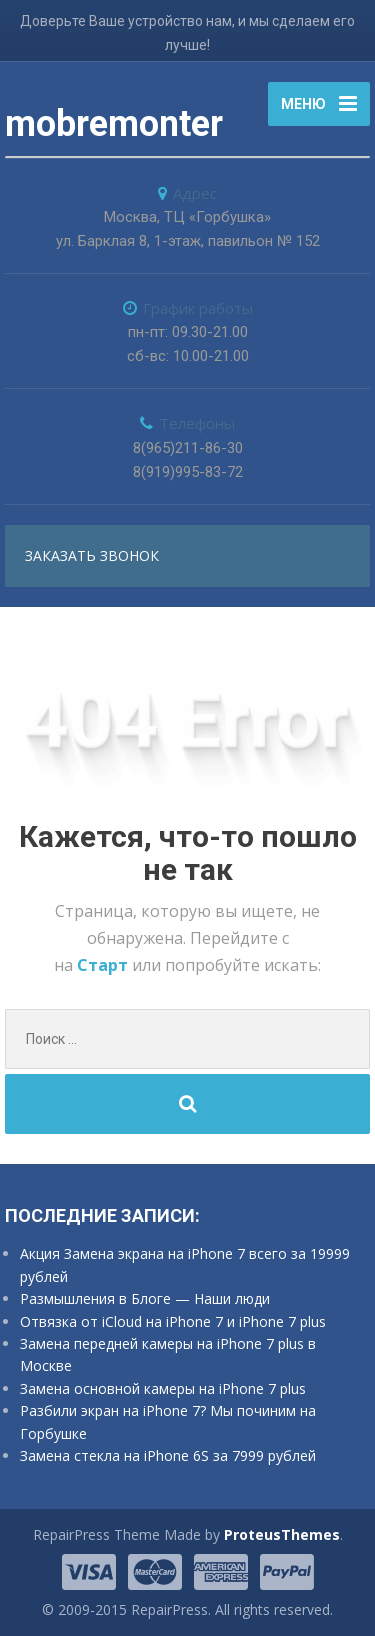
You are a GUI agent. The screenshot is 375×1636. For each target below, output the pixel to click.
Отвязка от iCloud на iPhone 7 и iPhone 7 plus (173, 1321)
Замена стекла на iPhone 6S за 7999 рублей (168, 1455)
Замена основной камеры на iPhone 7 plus (163, 1388)
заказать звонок (92, 555)
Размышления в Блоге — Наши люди (145, 1298)
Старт (104, 965)
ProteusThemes (282, 1534)
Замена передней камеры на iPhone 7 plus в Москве (168, 1354)
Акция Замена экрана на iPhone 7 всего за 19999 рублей (185, 1264)
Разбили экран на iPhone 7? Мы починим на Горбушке (168, 1421)
